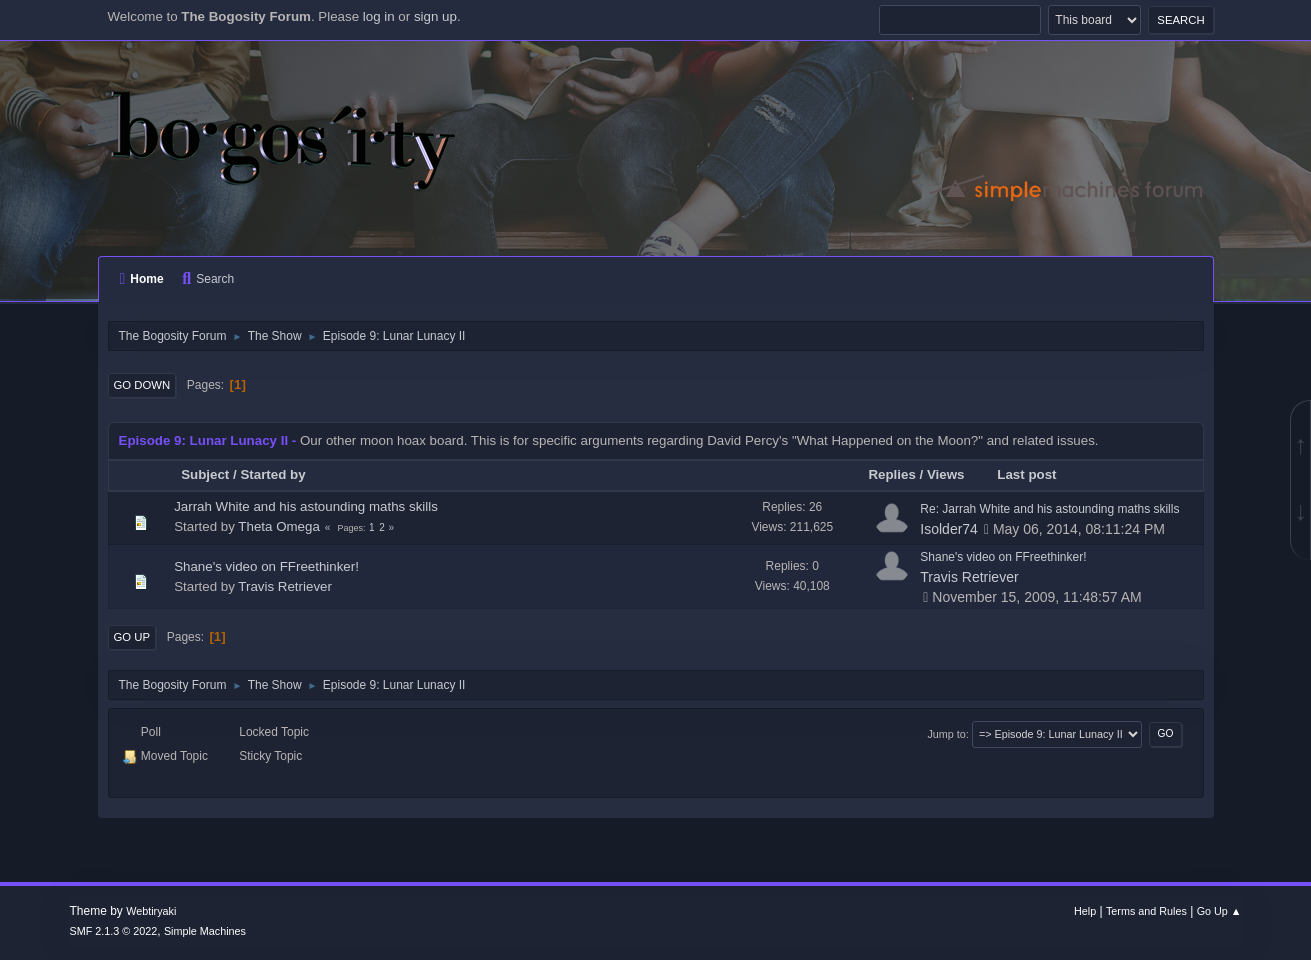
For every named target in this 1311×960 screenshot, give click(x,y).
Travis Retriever (285, 586)
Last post (1035, 474)
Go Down (142, 385)
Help (1085, 911)
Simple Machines (205, 931)
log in (379, 16)
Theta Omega (279, 526)
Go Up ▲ (1219, 911)
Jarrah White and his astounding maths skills (306, 506)
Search (208, 279)
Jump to (946, 734)
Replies (891, 474)
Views (946, 474)
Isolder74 (949, 529)
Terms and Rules (1146, 911)
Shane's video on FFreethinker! (266, 566)
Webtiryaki (151, 911)
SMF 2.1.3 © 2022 (114, 931)
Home (142, 279)
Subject (205, 474)
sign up (435, 16)
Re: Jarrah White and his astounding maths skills (1049, 509)
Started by (272, 474)
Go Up (132, 637)
